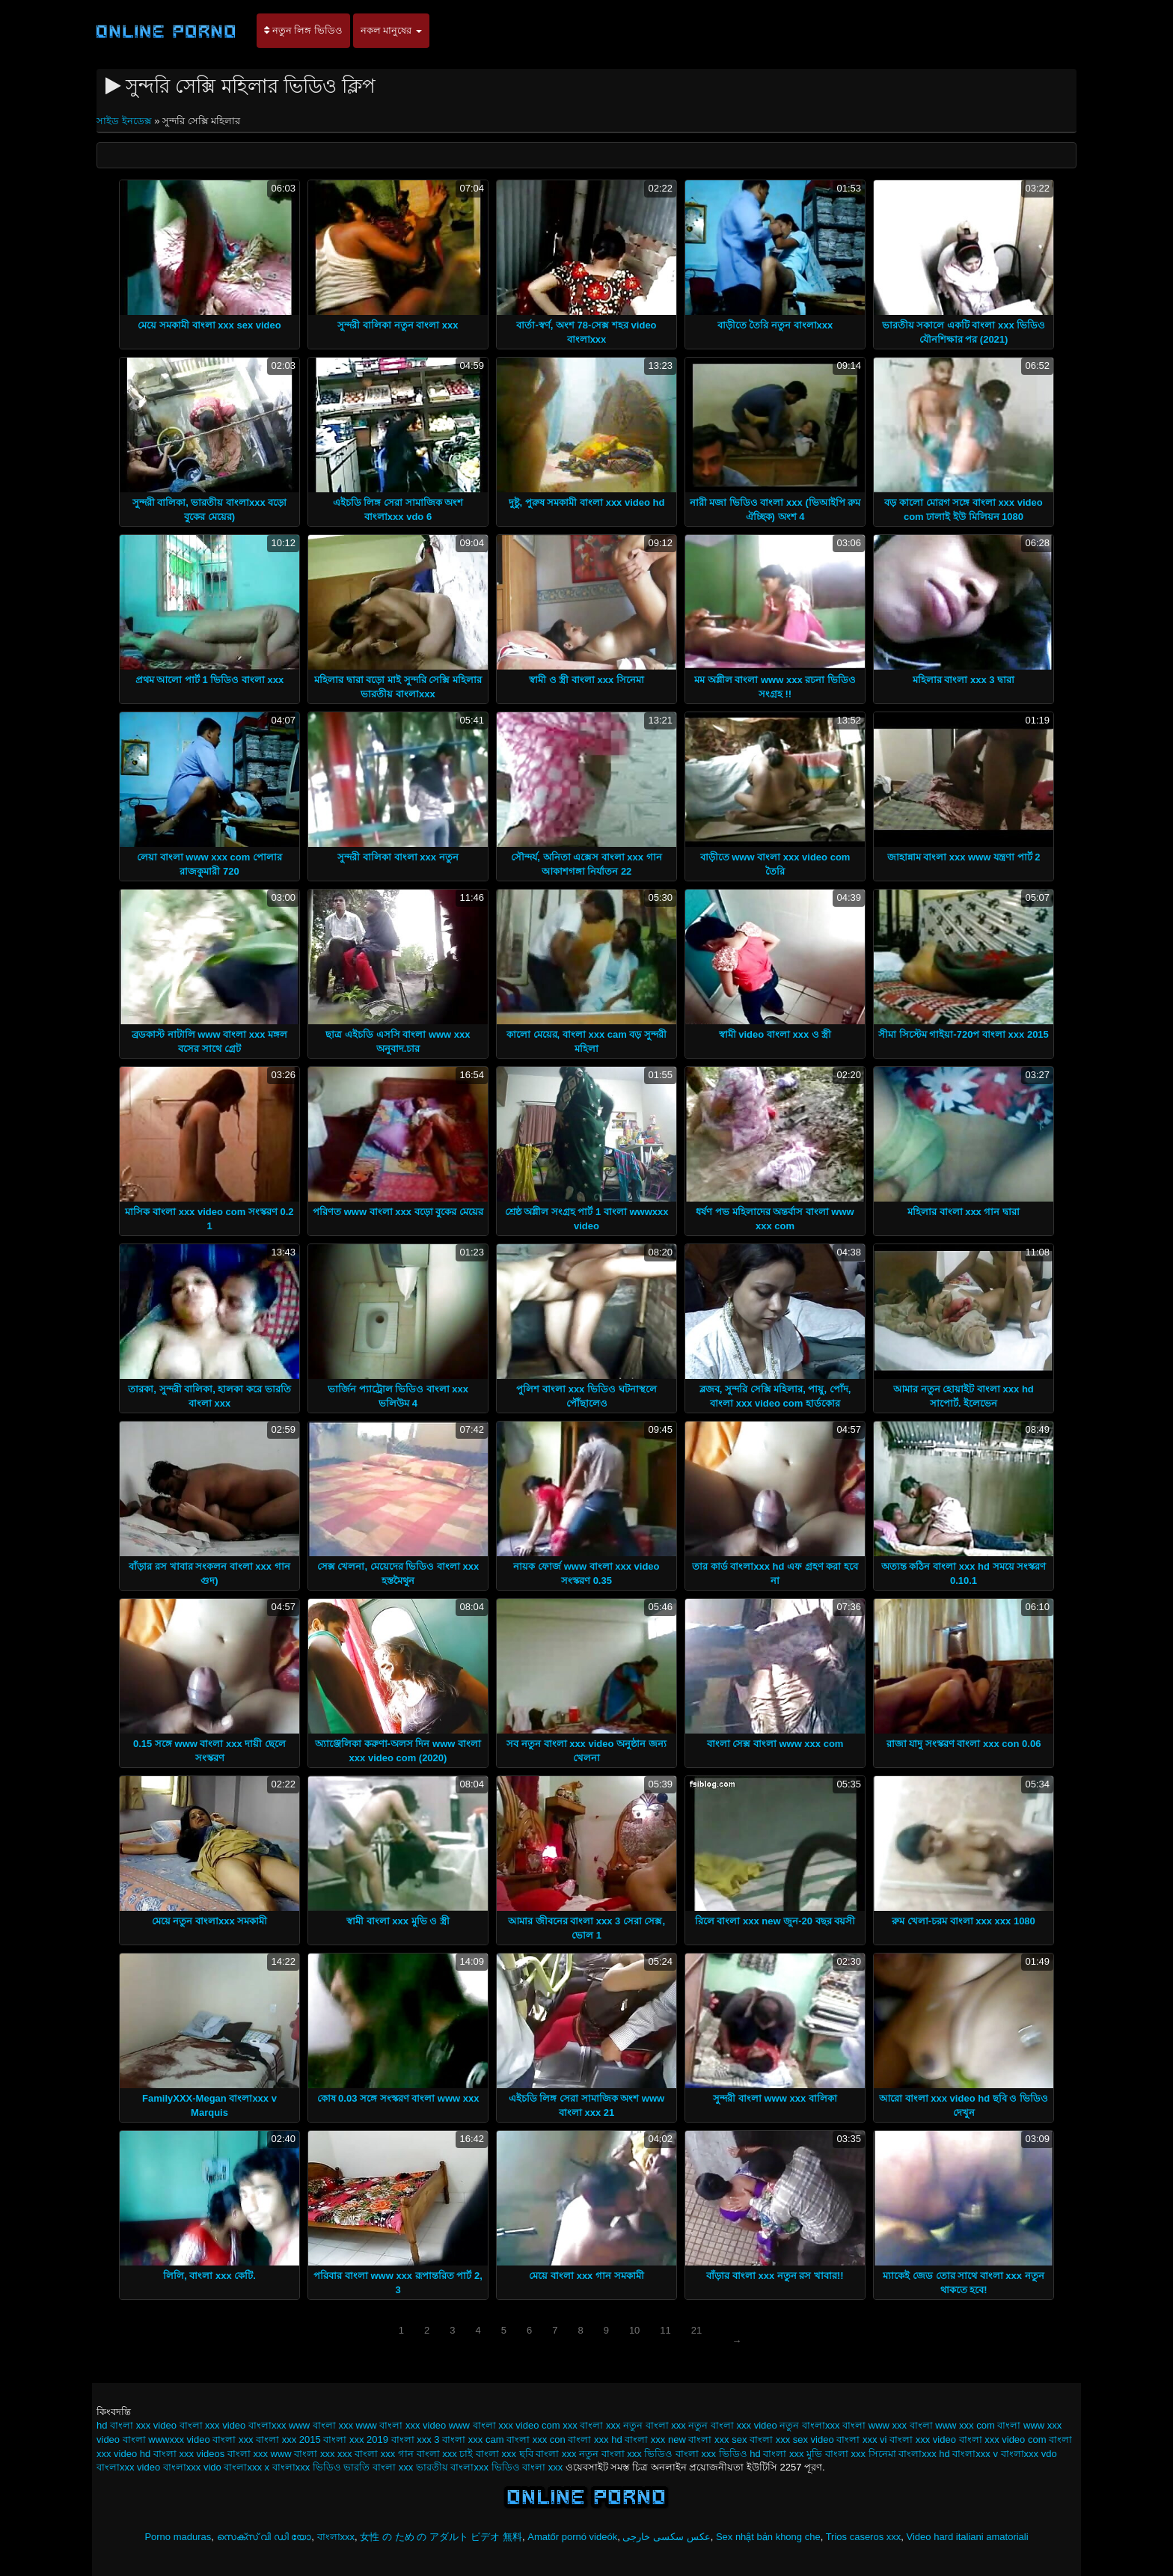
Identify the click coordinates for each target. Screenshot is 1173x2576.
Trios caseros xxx (863, 2536)
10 (634, 2330)
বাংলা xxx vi (861, 2439)
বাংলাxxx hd (924, 2453)
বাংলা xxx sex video (792, 2439)
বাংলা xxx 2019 (355, 2439)
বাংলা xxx (232, 2439)
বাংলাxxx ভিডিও (306, 2467)
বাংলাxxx (336, 2536)
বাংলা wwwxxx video (166, 2439)
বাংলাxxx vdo (1029, 2453)
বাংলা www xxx (874, 2425)
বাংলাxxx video (128, 2467)
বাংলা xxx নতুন (567, 2453)
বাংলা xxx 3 (415, 2439)
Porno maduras (177, 2536)
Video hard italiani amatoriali (968, 2536)
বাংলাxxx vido (192, 2467)
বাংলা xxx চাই (445, 2453)
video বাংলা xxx (186, 2425)
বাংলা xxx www (259, 2453)
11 (665, 2330)
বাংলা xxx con (536, 2439)
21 (696, 2330)
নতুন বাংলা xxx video (732, 2425)
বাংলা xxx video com (1003, 2439)
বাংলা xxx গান (384, 2453)
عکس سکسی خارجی (666, 2536)
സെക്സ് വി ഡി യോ (264, 2536)
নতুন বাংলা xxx (654, 2425)
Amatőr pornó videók (572, 2536)
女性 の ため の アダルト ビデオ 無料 (441, 2536)
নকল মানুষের (391, 30)
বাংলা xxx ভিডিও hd (718, 2453)
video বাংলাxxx (254, 2425)
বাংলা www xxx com (952, 2425)
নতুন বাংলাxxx (809, 2425)
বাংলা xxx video (922, 2439)
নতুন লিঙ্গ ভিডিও (303, 30)
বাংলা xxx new (655, 2439)
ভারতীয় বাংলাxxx (452, 2467)
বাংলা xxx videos (188, 2453)
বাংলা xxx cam (472, 2439)
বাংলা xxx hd (595, 2439)
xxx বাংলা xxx (591, 2425)
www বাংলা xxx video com (504, 2425)
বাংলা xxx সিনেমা (860, 2453)
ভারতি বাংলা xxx (378, 2467)
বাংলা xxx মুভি (792, 2453)
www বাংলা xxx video (401, 2425)
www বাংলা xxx (321, 2425)
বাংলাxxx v (975, 2453)
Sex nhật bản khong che (768, 2536)
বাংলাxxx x (246, 2467)
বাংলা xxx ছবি (504, 2453)
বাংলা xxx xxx (323, 2453)
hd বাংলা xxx (123, 2425)
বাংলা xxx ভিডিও (637, 2453)
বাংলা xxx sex (717, 2439)
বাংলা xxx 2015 (288, 2439)
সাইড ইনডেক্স (125, 120)
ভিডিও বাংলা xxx (527, 2467)
